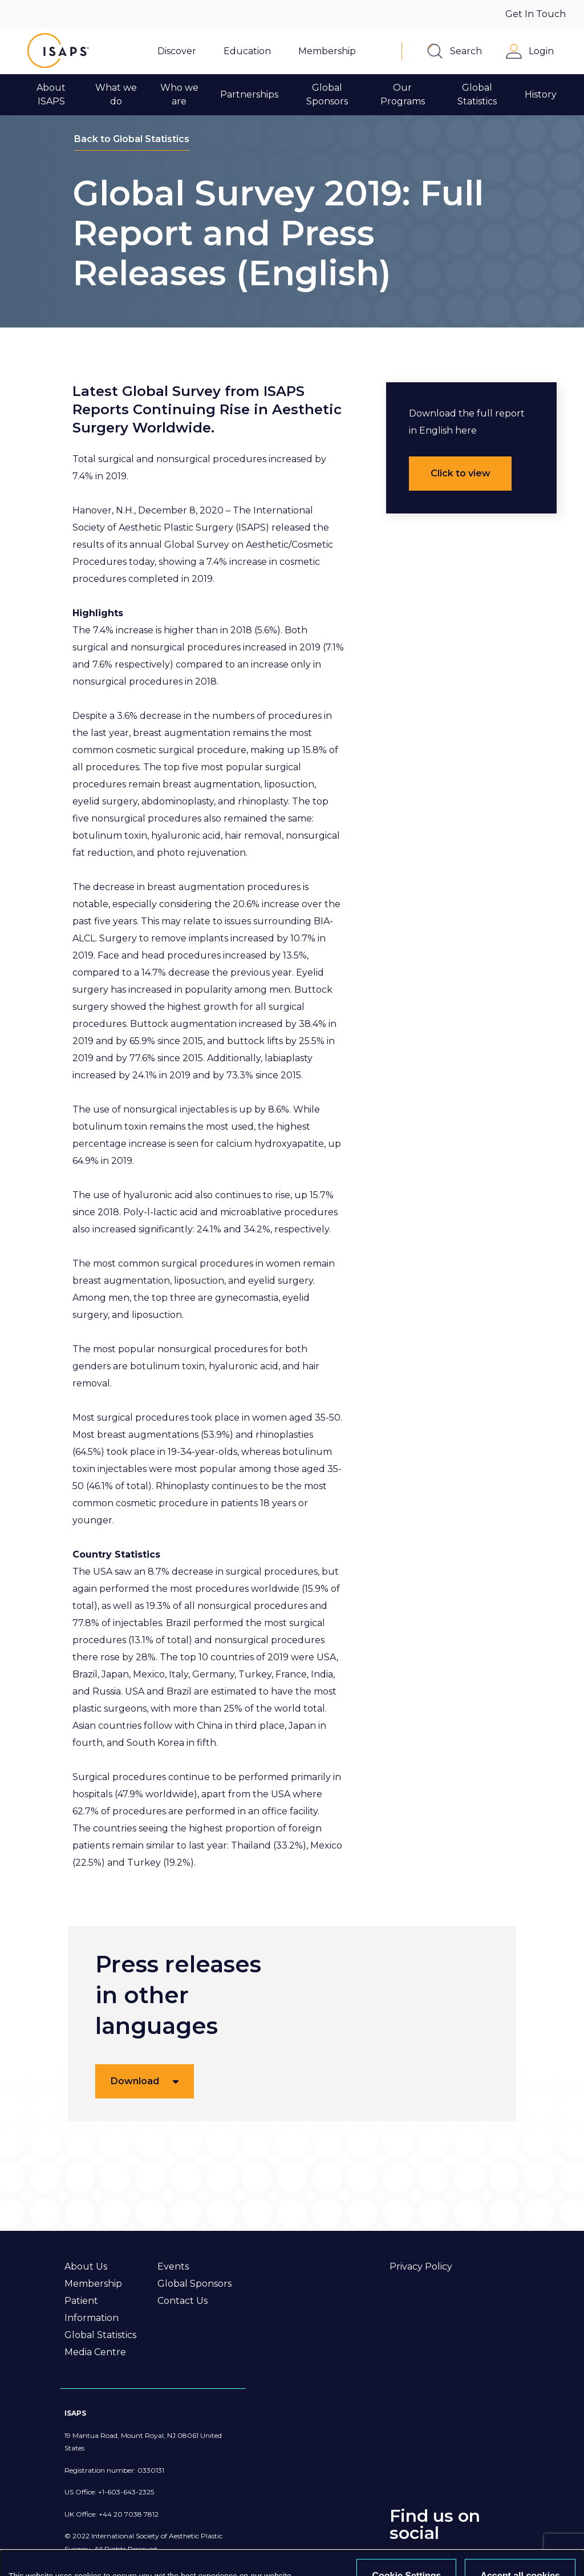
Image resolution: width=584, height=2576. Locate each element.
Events (173, 2266)
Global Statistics (100, 2335)
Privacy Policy (421, 2266)
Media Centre (95, 2352)
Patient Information (91, 2309)
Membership (93, 2283)
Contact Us (182, 2300)
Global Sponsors (194, 2283)
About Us (85, 2266)
